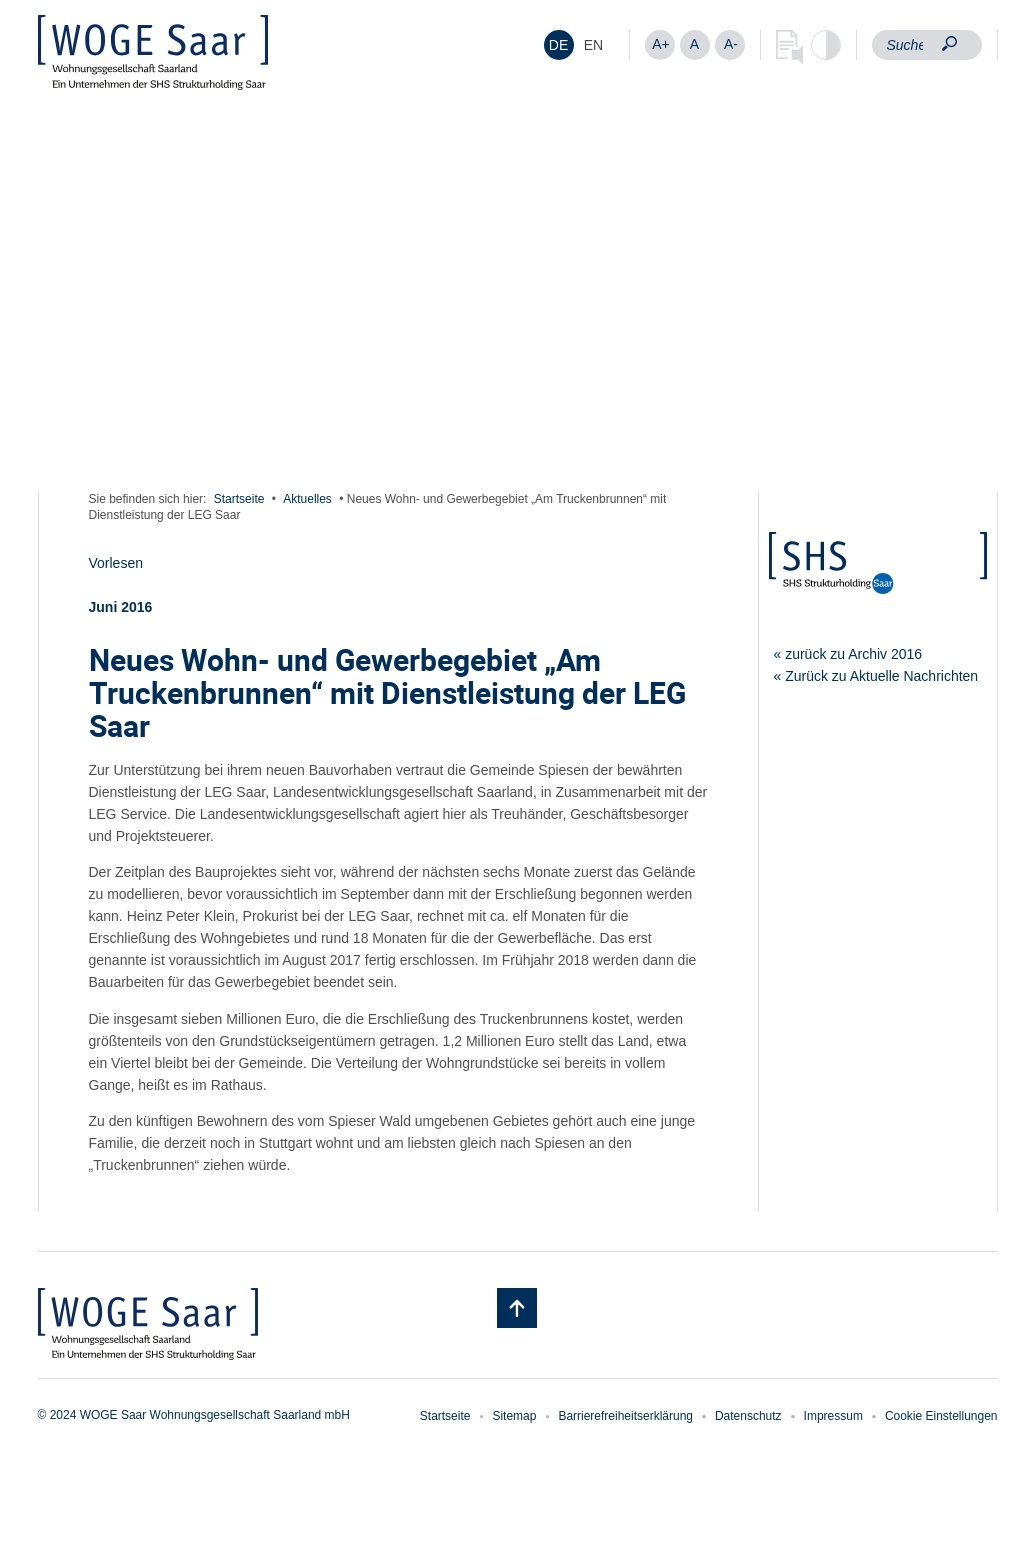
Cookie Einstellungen (941, 1416)
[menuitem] (559, 45)
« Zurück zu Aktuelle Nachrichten (876, 676)
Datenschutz (748, 1416)
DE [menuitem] (558, 45)
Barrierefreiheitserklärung (625, 1416)
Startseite (239, 499)
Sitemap (514, 1416)
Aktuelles (307, 499)
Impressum (833, 1416)
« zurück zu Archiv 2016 (848, 654)
